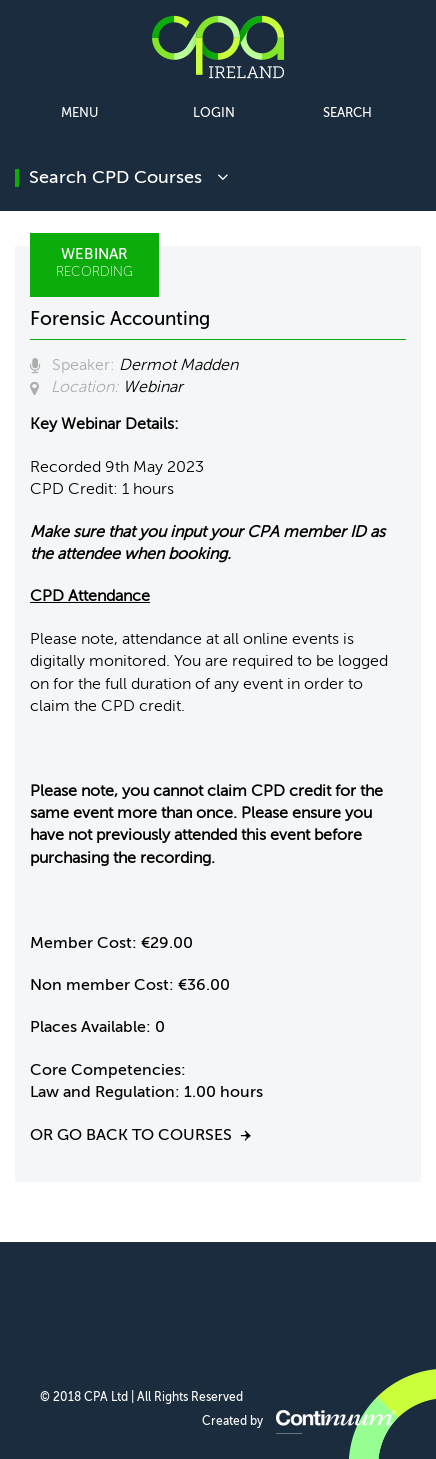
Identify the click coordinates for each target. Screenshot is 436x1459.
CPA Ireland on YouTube (264, 1307)
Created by (299, 1422)
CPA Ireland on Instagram (312, 1307)
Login (214, 113)
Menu (79, 113)
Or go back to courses (131, 1136)
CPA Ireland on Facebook (120, 1307)
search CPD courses (128, 178)
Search (347, 113)
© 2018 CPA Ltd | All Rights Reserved (141, 1398)
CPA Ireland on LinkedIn (168, 1307)
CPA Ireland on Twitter (216, 1307)
